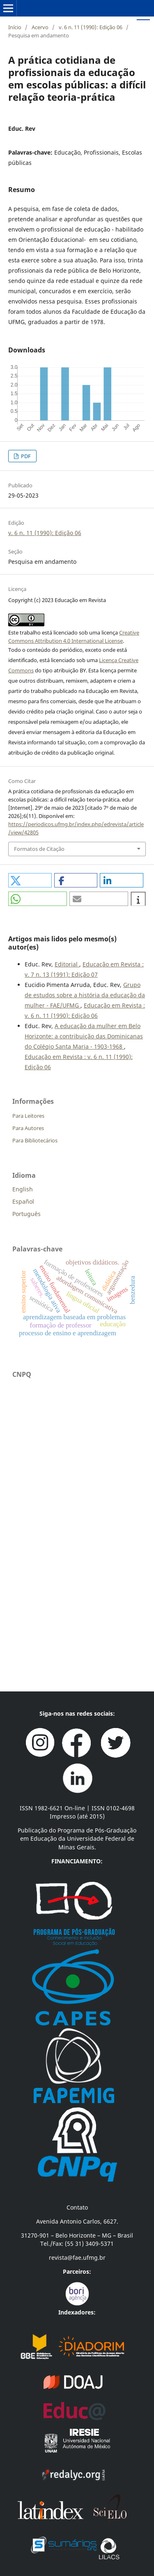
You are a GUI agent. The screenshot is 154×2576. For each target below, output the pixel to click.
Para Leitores (28, 1115)
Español (23, 1201)
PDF (25, 456)
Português (26, 1214)
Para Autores (28, 1128)
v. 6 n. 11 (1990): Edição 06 (90, 27)
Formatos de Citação (39, 848)
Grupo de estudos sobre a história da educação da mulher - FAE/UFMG (85, 995)
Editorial (67, 964)
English (22, 1189)
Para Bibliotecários (34, 1140)
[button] (30, 880)
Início (14, 27)
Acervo (40, 27)
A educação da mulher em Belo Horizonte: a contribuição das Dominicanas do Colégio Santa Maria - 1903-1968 (84, 1036)
